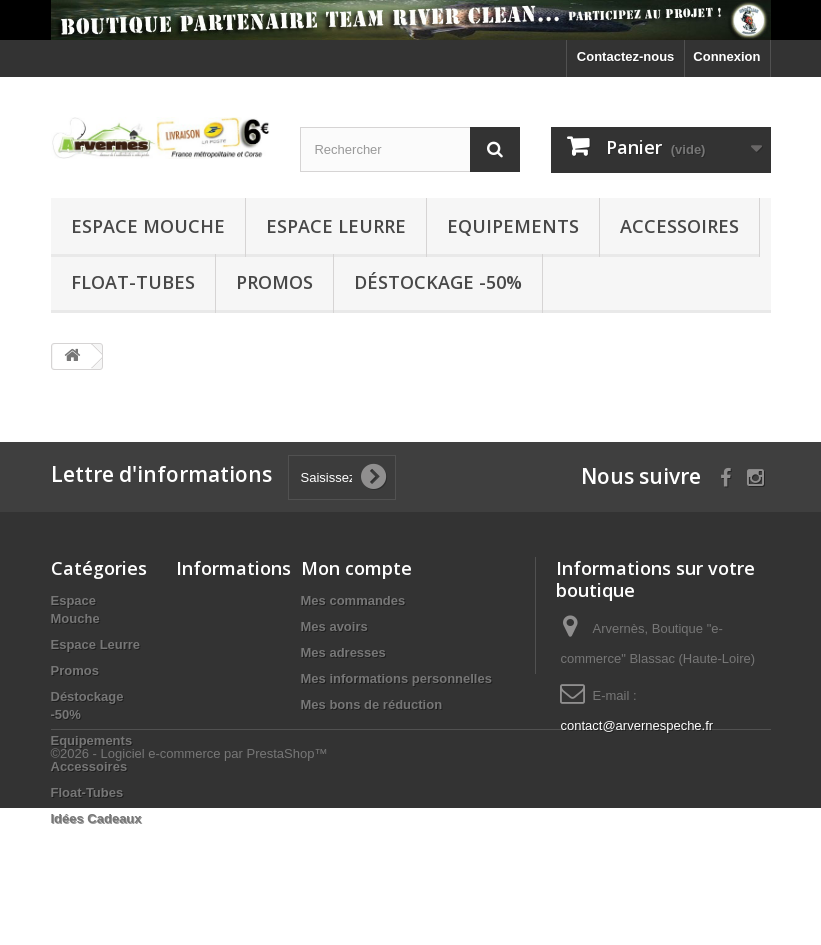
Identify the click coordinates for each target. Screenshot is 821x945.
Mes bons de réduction (372, 704)
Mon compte (356, 568)
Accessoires (679, 226)
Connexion (726, 56)
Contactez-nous (626, 56)
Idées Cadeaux (96, 818)
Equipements (513, 226)
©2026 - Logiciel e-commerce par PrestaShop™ (189, 890)
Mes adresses (343, 652)
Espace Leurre (336, 226)
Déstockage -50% (438, 282)
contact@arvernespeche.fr (636, 725)
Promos (274, 282)
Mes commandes (353, 600)
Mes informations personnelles (396, 678)
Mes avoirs (334, 626)
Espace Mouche (148, 226)
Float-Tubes (133, 282)
